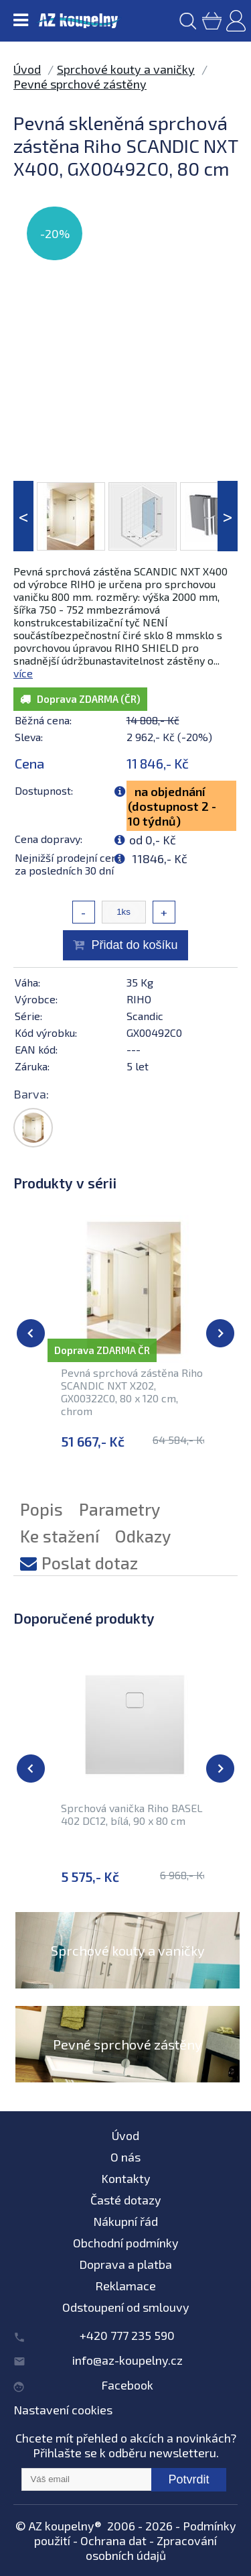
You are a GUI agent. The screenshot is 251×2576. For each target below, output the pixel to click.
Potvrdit (188, 2479)
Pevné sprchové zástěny (80, 83)
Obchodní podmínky (126, 2242)
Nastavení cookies (62, 2409)
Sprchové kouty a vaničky (126, 69)
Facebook (127, 2384)
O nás (125, 2156)
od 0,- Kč (152, 839)
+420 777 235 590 (127, 2335)
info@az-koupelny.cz (127, 2360)
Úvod (27, 69)
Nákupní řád (125, 2221)
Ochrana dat (113, 2540)
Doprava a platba (125, 2264)
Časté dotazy (125, 2199)
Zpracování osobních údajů (152, 2548)
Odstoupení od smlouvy (125, 2307)
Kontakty (126, 2178)
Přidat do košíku (134, 945)
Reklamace (125, 2285)
